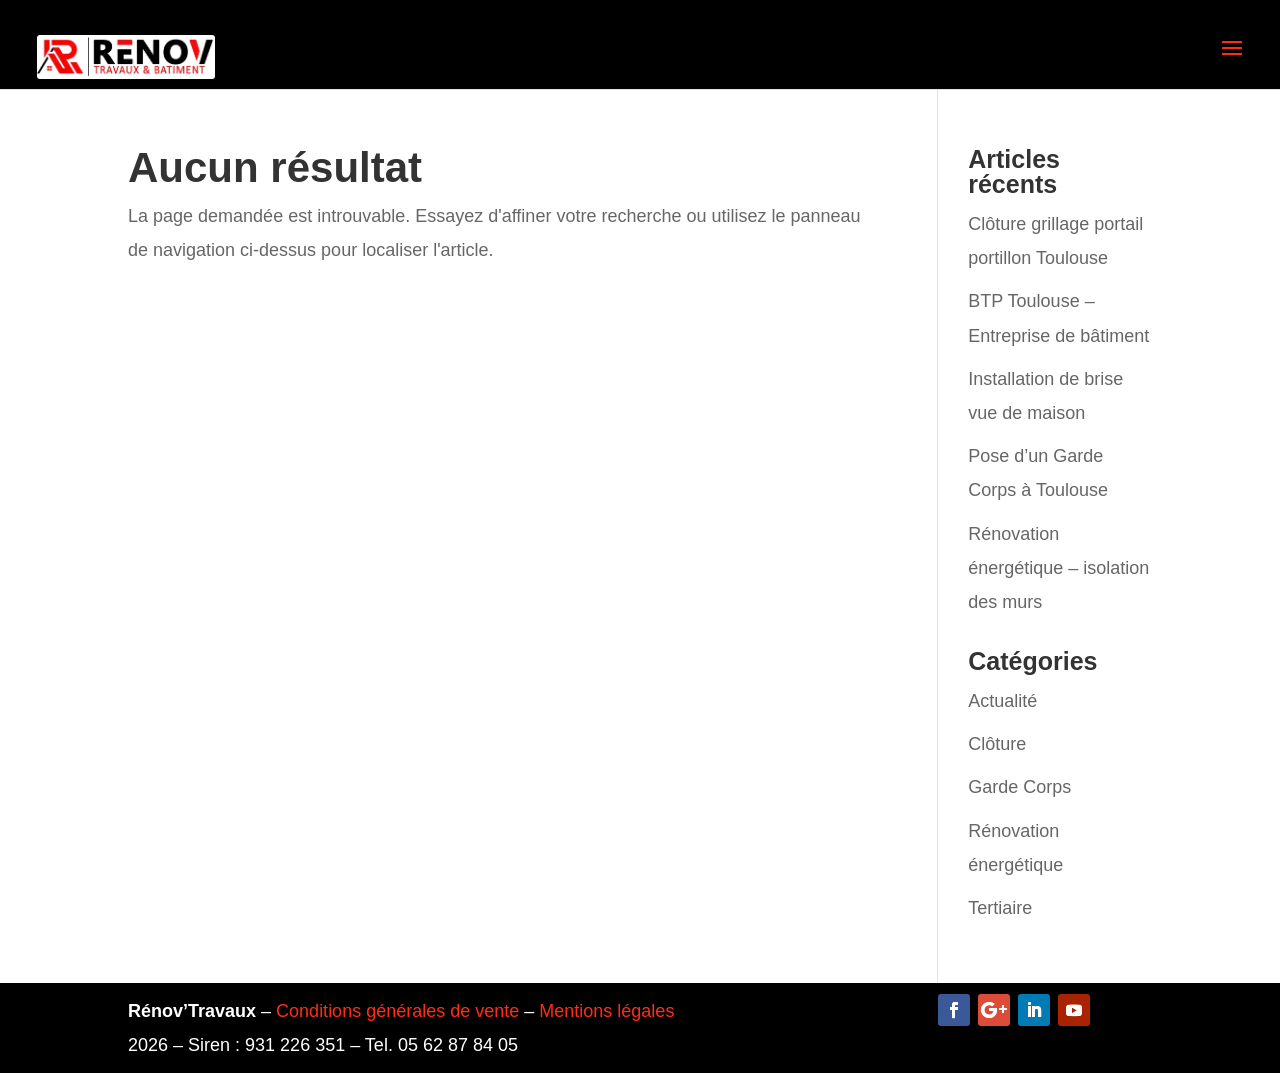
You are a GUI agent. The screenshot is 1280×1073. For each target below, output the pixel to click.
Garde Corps (1019, 787)
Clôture (997, 744)
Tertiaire (1000, 908)
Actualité (1002, 701)
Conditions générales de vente (397, 1011)
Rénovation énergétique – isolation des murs (1058, 568)
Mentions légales (606, 1011)
